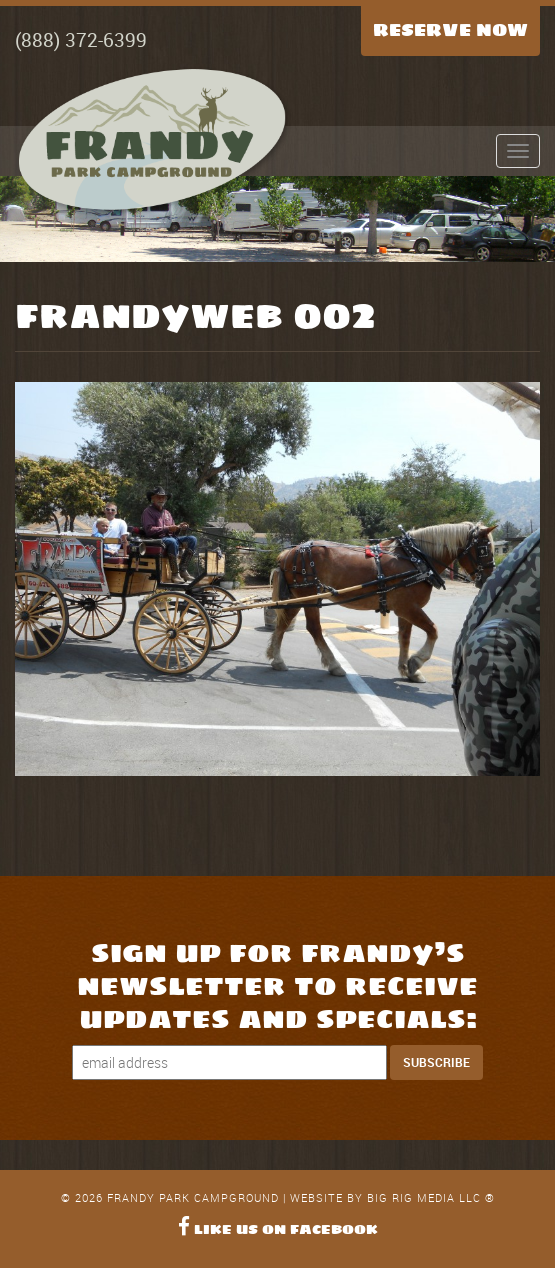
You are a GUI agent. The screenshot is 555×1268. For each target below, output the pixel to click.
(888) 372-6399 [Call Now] (81, 40)
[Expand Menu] (518, 151)
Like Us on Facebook (278, 1229)
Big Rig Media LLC (424, 1197)
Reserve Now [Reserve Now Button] (450, 30)
